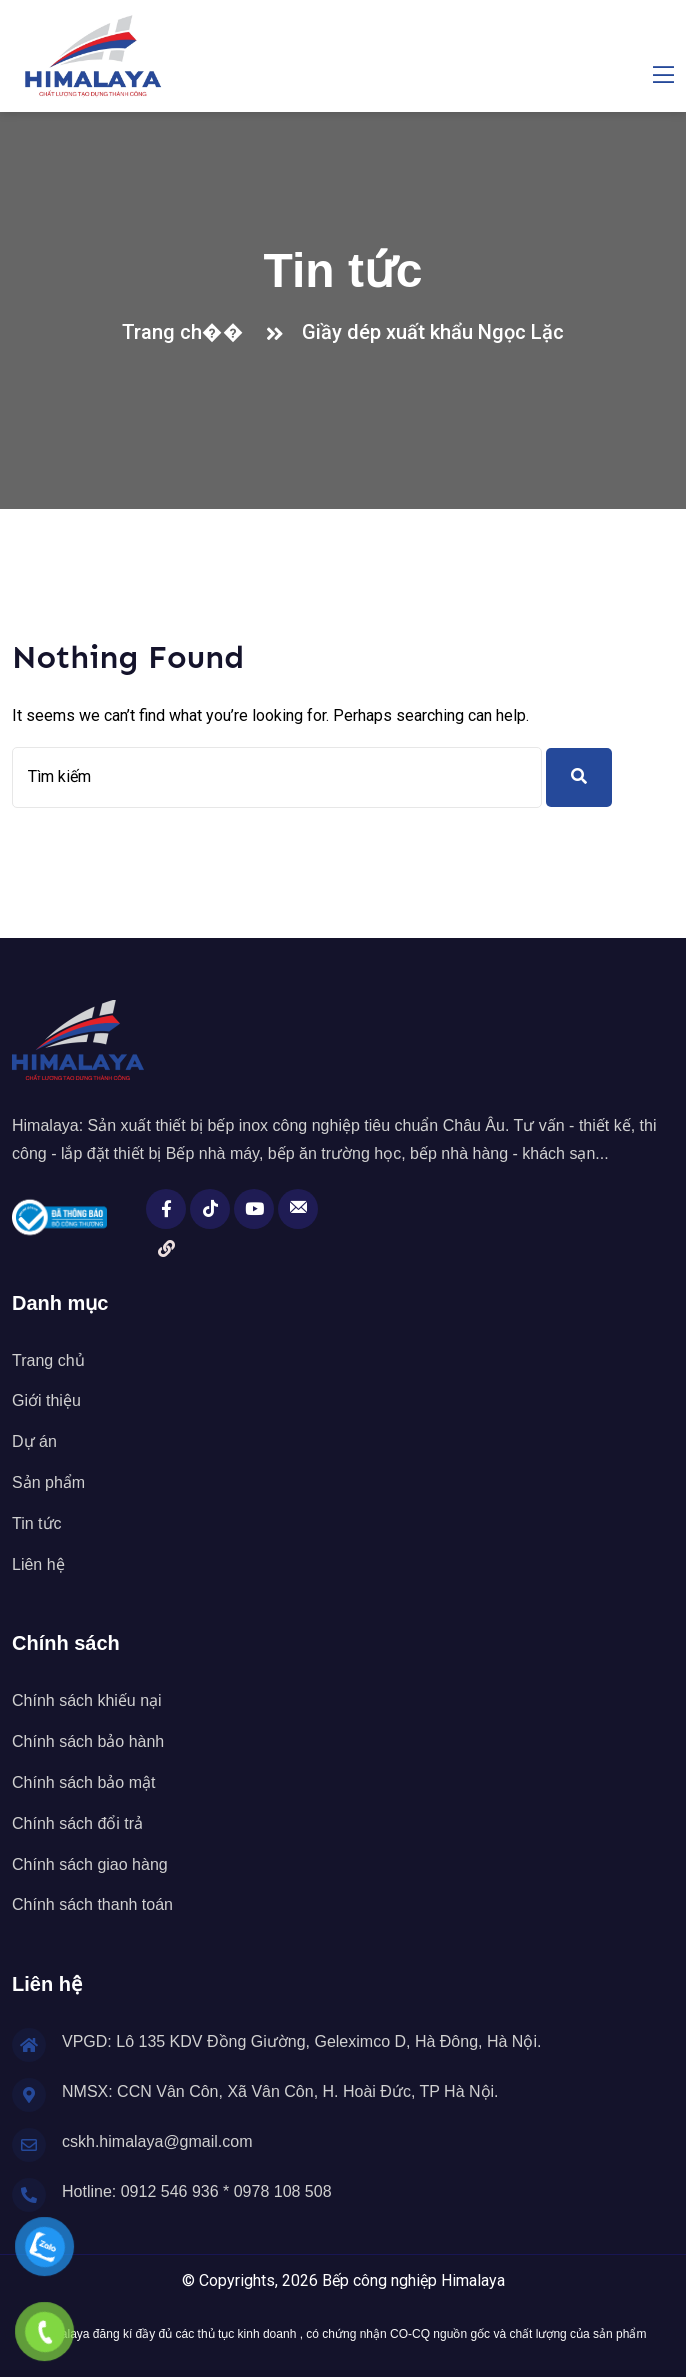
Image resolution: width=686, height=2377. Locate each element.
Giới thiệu (46, 1400)
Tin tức (37, 1523)
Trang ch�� (188, 332)
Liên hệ (38, 1564)
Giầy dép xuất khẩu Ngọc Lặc (433, 332)
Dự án (34, 1441)
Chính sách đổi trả (77, 1823)
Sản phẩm (48, 1482)
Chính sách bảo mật (83, 1782)
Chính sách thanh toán (92, 1904)
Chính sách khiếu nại (87, 1700)
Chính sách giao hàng (90, 1864)
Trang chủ (48, 1360)
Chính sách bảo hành (88, 1741)
